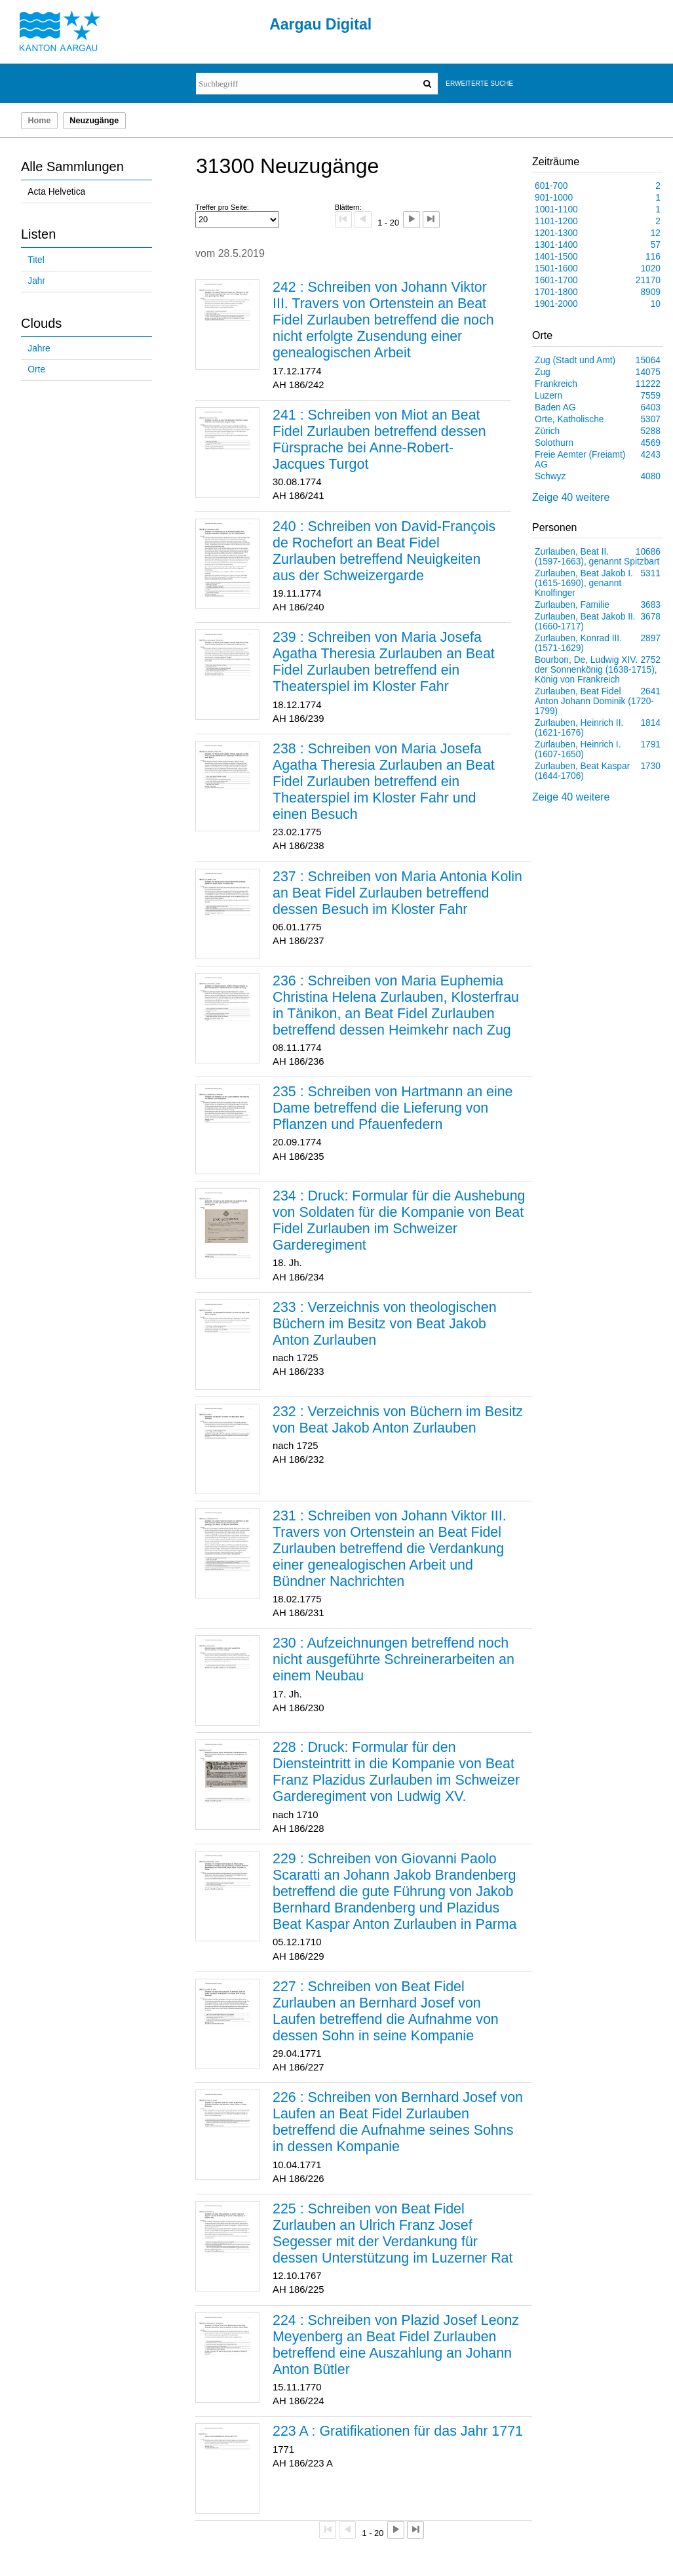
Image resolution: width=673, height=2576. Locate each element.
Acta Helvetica (56, 192)
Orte (36, 369)
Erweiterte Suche (479, 83)
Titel (36, 260)
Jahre (39, 348)
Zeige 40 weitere (570, 497)
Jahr (36, 281)
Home (39, 120)
